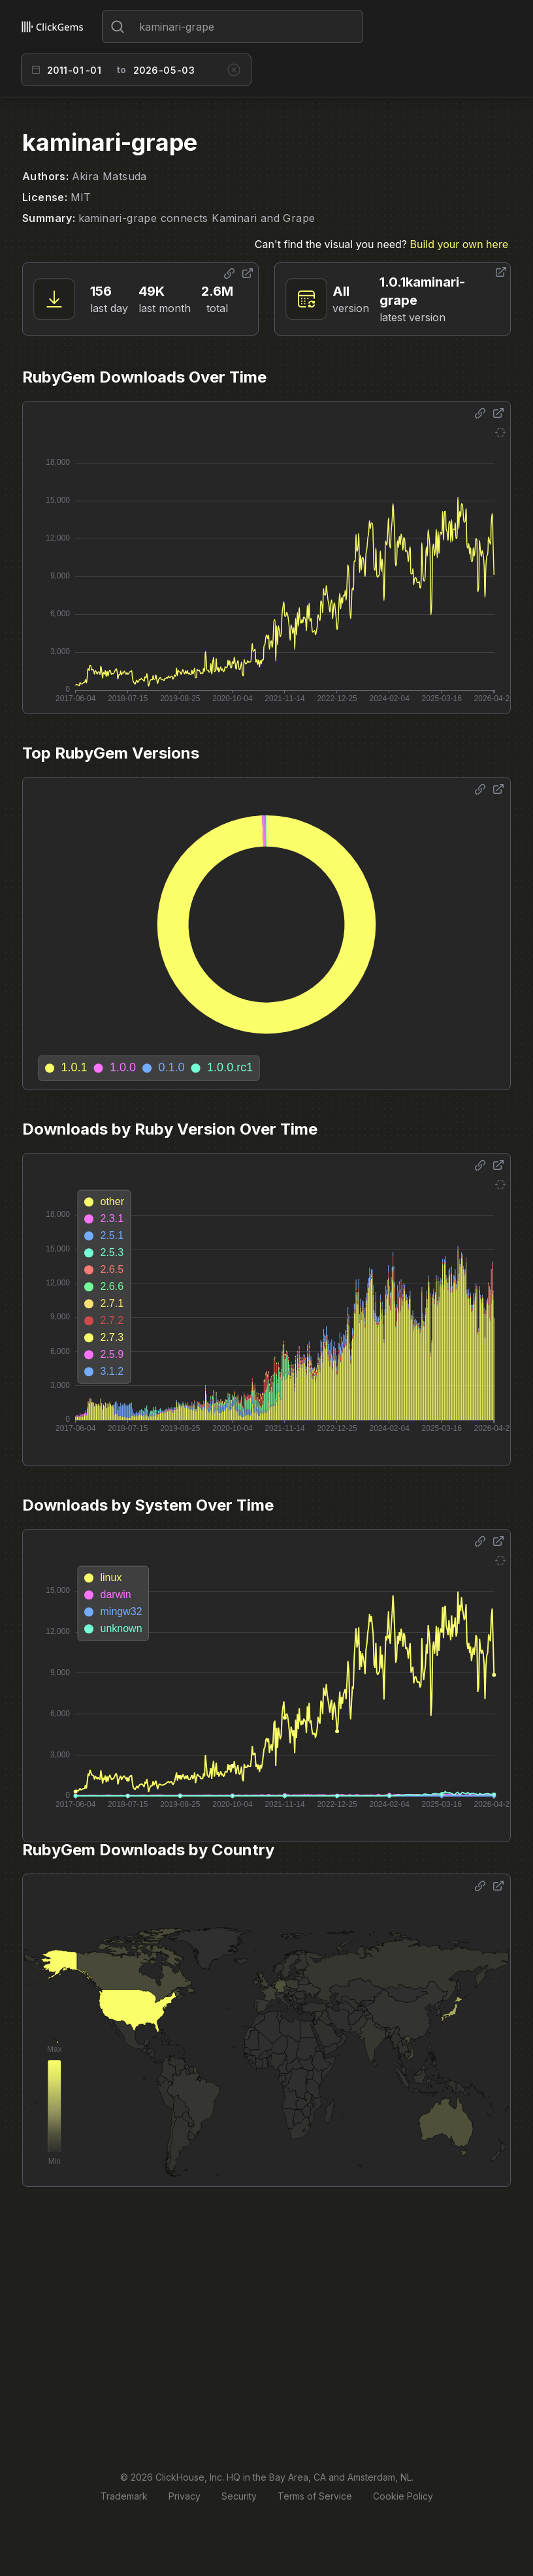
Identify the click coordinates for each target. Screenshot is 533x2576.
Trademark (124, 2496)
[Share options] (229, 273)
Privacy (185, 2496)
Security (239, 2496)
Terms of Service (315, 2496)
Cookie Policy (403, 2496)
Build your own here (459, 244)
